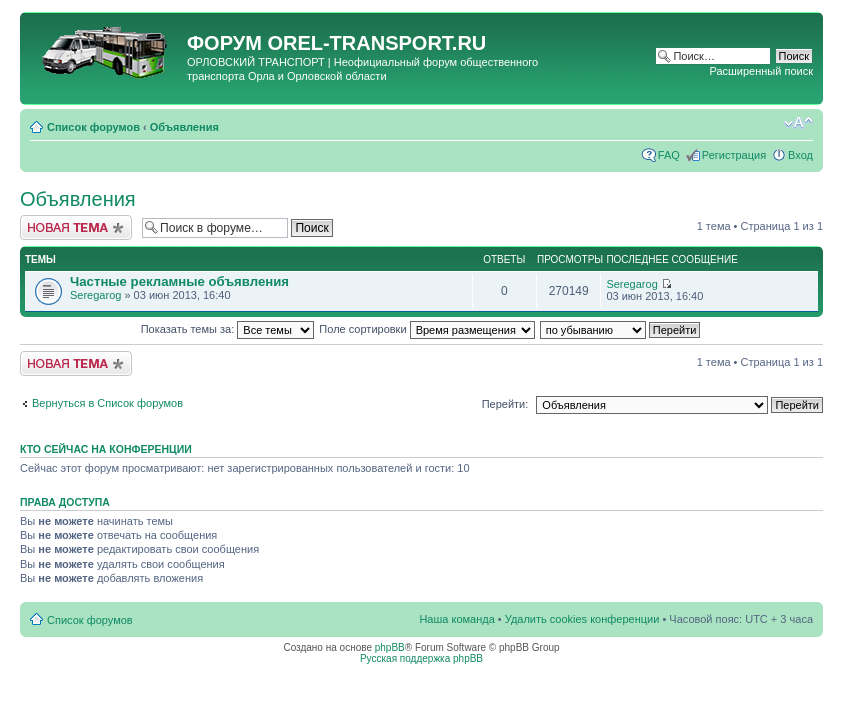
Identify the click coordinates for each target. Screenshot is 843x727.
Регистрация (734, 155)
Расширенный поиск (761, 71)
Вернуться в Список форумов (107, 403)
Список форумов (93, 127)
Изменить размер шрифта (798, 123)
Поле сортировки (426, 329)
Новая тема (76, 227)
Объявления (184, 127)
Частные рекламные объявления (179, 281)
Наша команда (456, 619)
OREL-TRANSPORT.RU (376, 43)
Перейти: (505, 404)
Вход (800, 155)
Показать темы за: (228, 329)
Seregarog (95, 295)
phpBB (390, 647)
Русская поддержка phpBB (421, 658)
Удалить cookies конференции (582, 619)
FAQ (669, 155)
